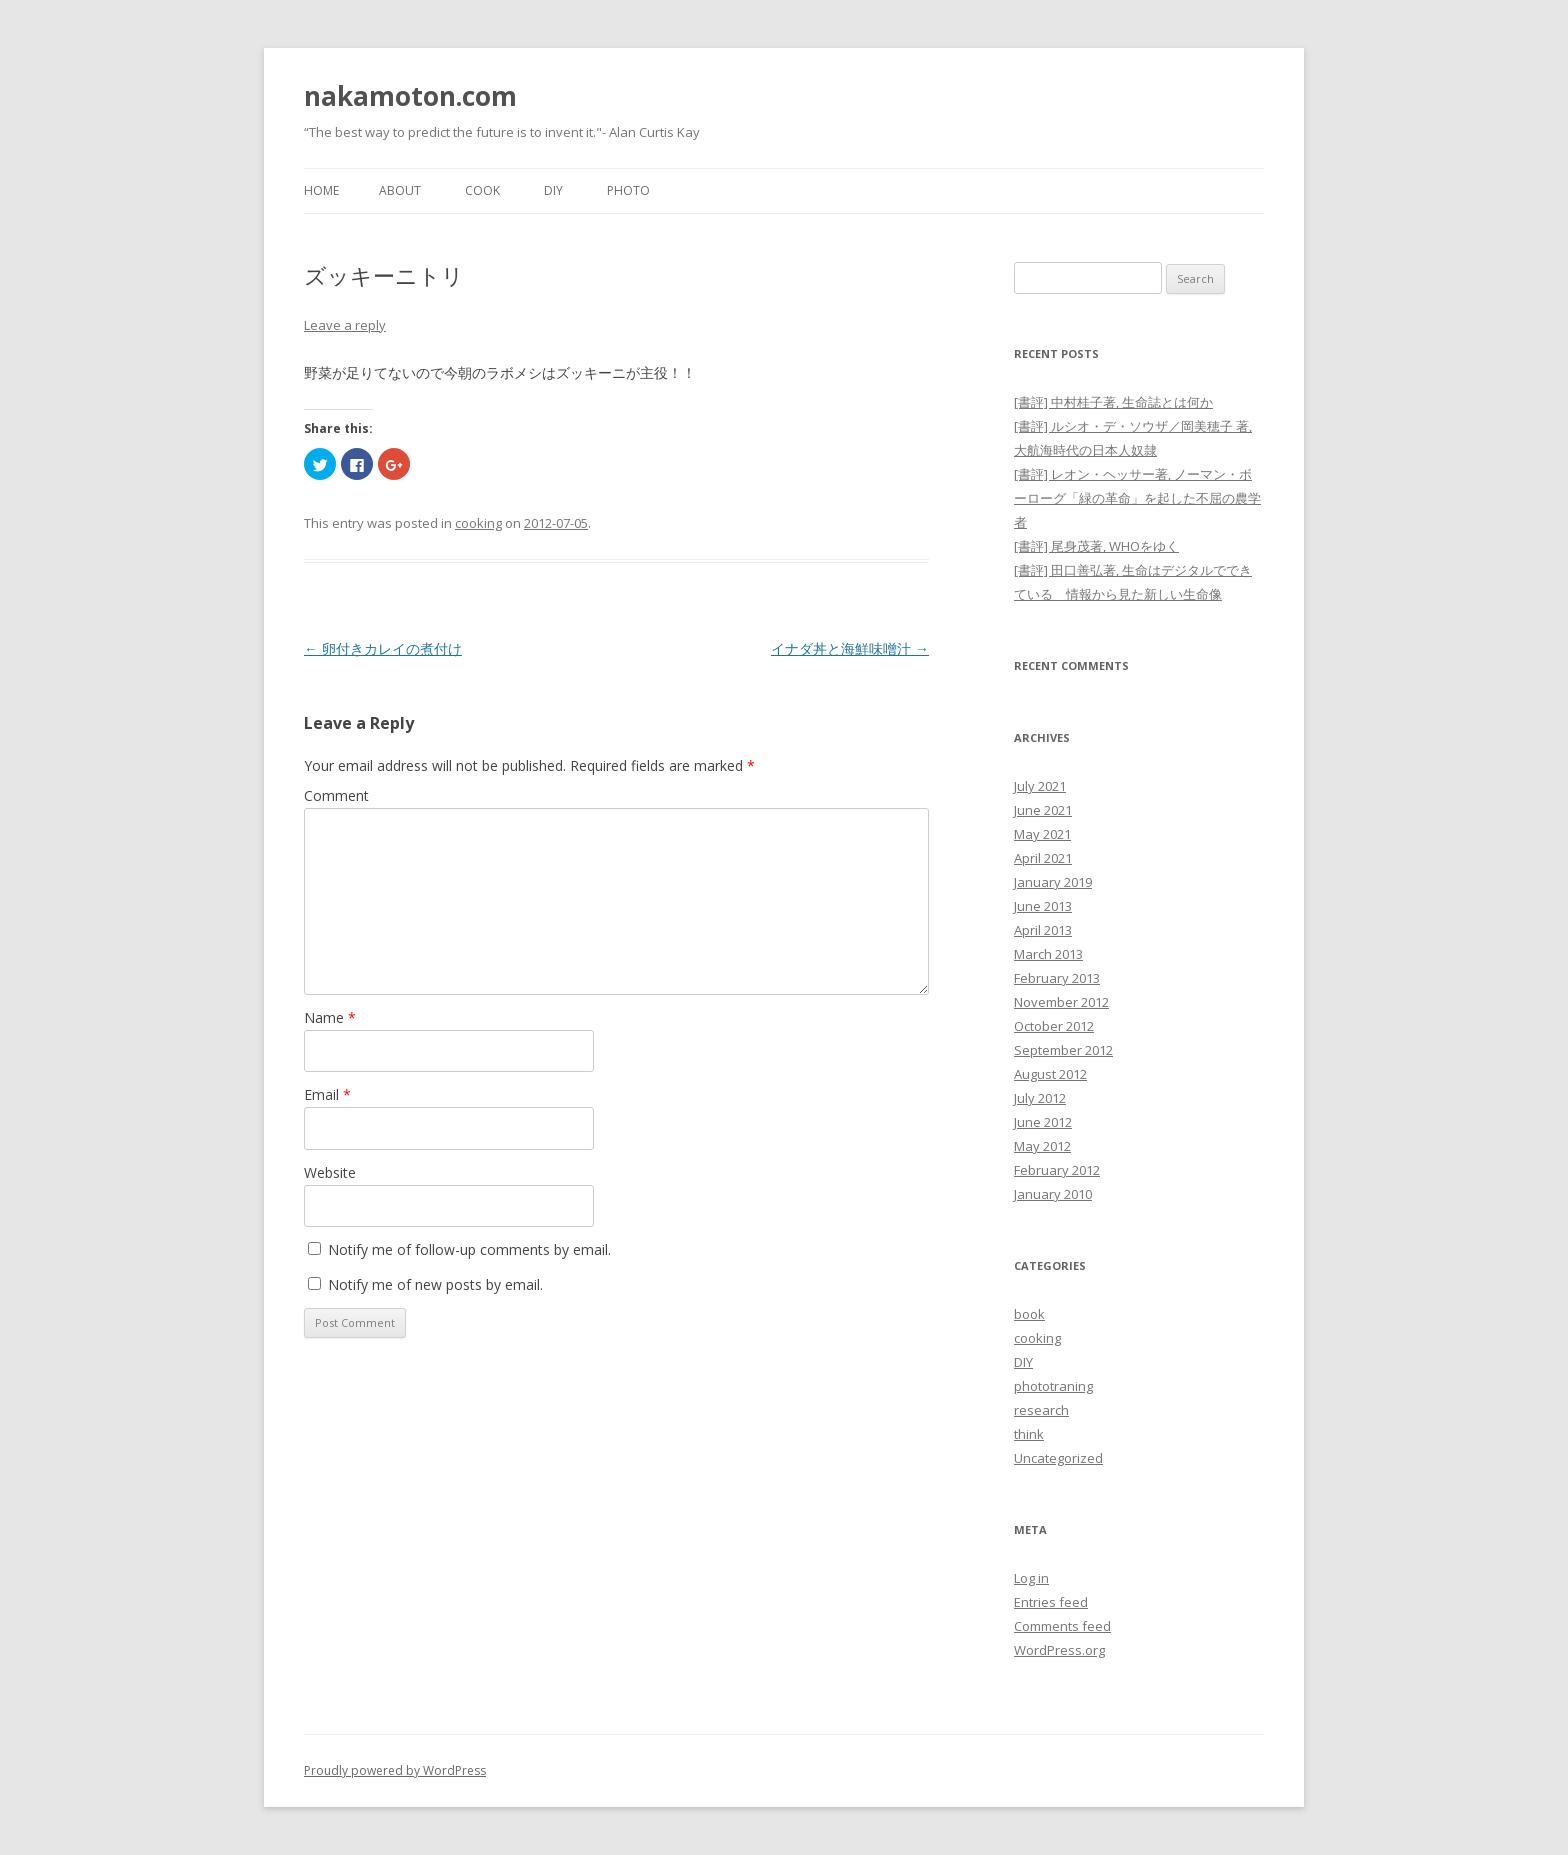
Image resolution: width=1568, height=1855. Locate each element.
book (1029, 1314)
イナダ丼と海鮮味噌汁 (850, 648)
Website (330, 1172)
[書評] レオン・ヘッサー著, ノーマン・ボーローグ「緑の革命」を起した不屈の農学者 (1137, 498)
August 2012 (1050, 1074)
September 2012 (1063, 1050)
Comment (336, 795)
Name (330, 1017)
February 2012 (1057, 1170)
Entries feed (1051, 1602)
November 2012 (1061, 1002)
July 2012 (1040, 1098)
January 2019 (1053, 882)
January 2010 (1053, 1194)
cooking (478, 523)
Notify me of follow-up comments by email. (469, 1249)
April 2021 (1043, 858)
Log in (1031, 1578)
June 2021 (1043, 810)
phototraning (1053, 1386)
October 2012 (1054, 1026)
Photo (628, 190)
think (1029, 1434)
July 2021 (1040, 786)
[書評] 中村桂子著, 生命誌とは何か (1113, 402)
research (1041, 1410)
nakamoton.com (410, 96)
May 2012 (1042, 1146)
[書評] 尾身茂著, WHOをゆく (1096, 546)
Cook (482, 190)
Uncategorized (1058, 1458)
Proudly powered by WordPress (395, 1770)
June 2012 (1043, 1122)
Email (327, 1094)
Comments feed (1062, 1626)
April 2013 (1043, 930)
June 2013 (1043, 906)
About (400, 190)
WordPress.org (1059, 1650)
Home (321, 190)
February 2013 (1057, 978)
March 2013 (1048, 954)
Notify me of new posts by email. (435, 1284)
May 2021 (1042, 834)
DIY (553, 190)
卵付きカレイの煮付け (383, 648)
